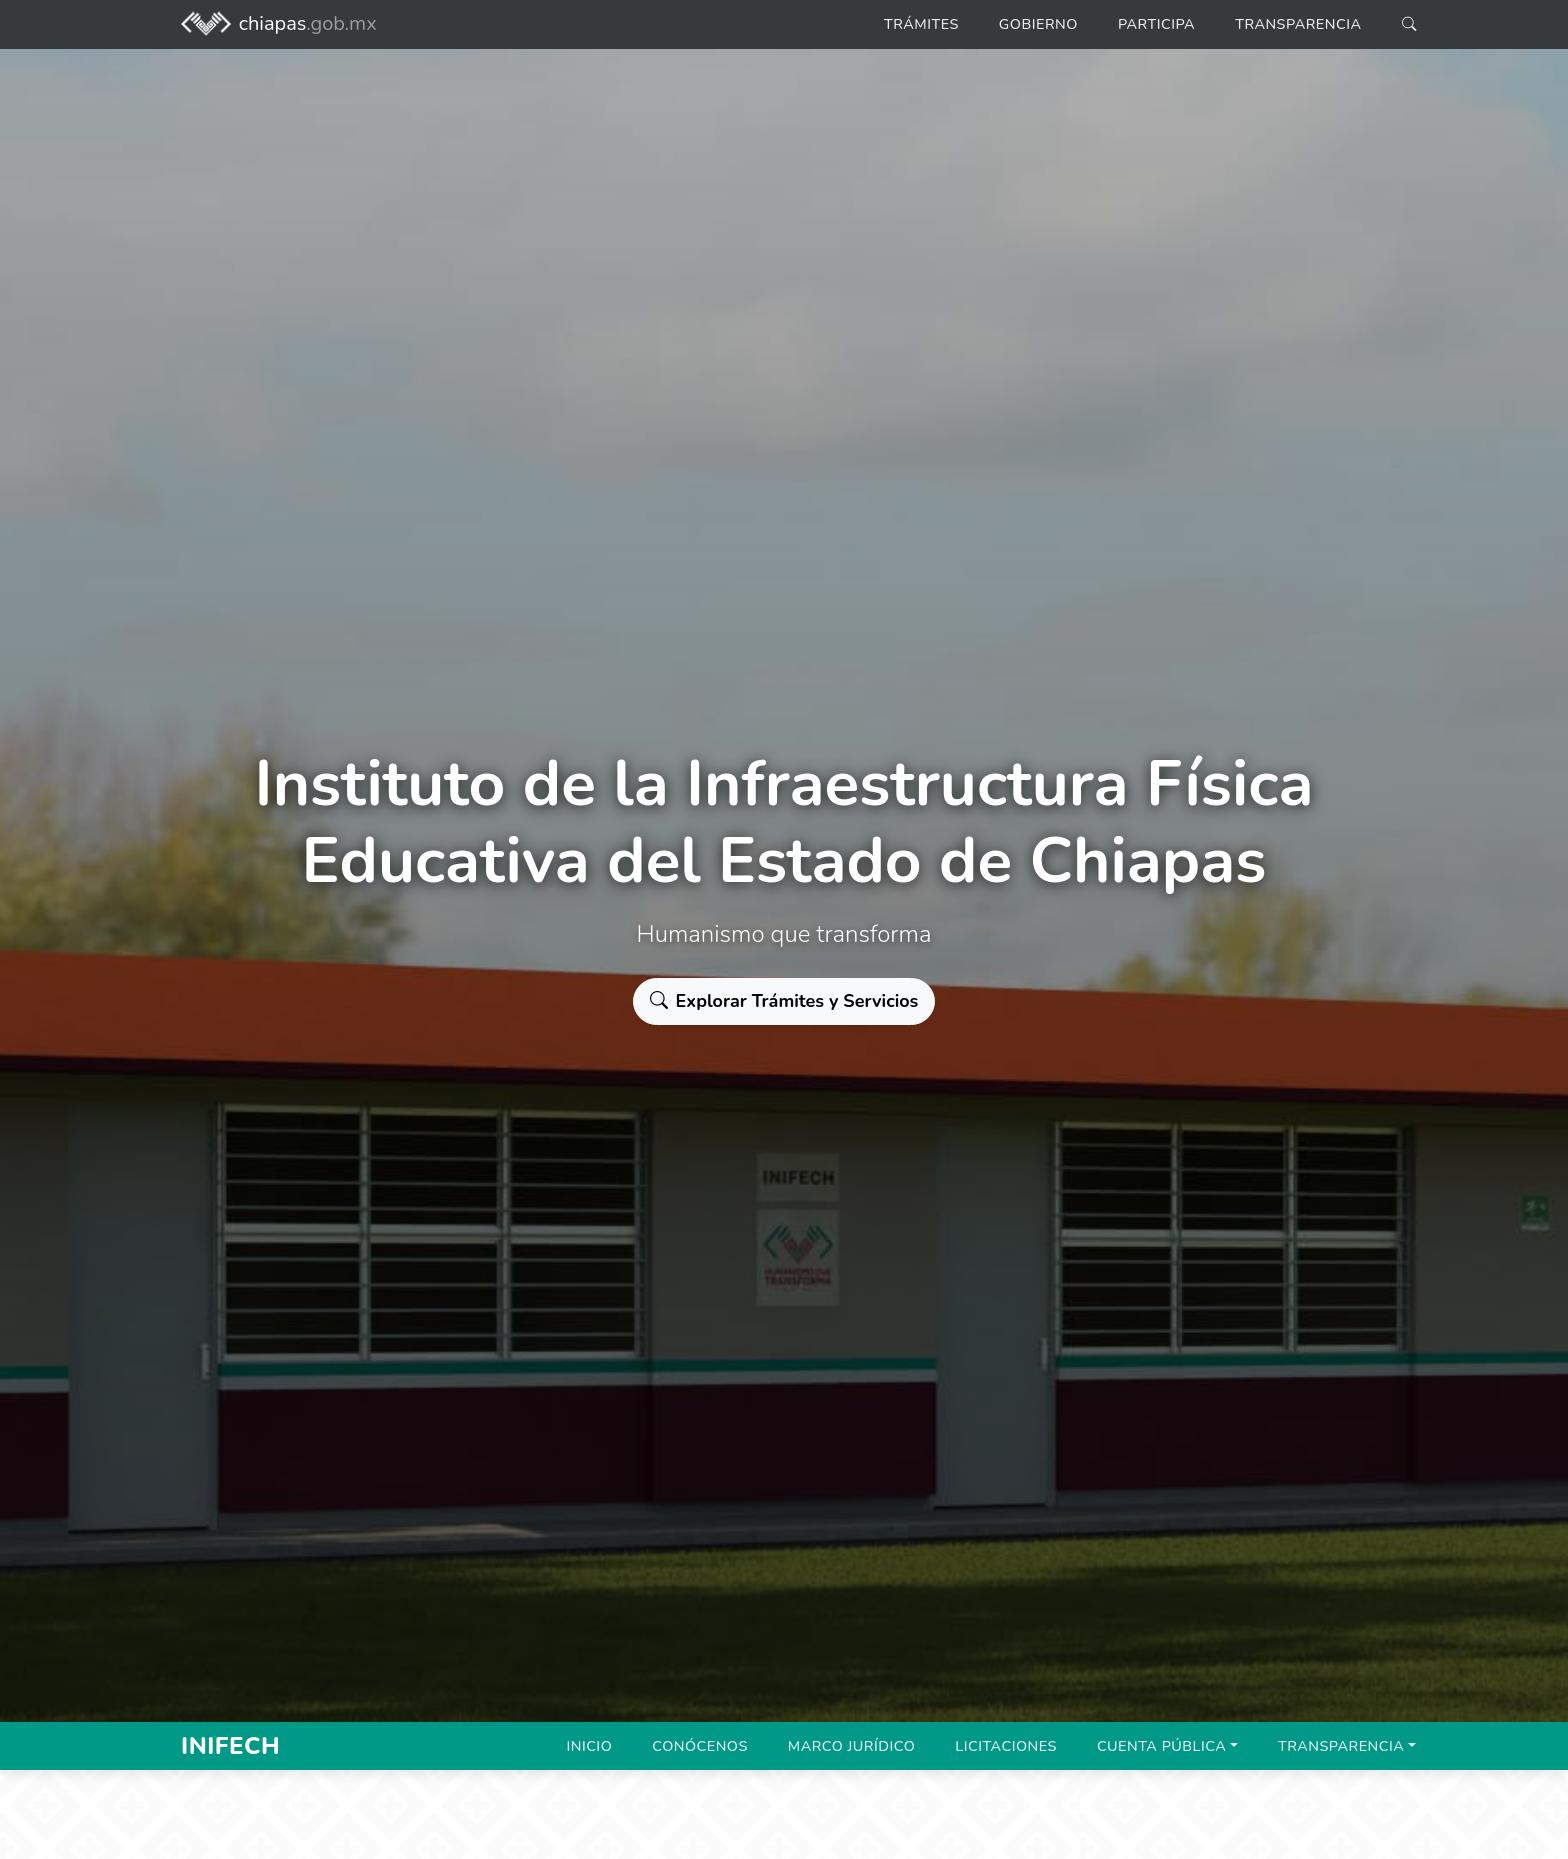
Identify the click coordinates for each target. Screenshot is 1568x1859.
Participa (1156, 24)
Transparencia (1298, 24)
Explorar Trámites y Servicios (784, 1001)
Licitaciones (1006, 1746)
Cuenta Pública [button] (1161, 1746)
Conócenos (700, 1746)
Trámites (921, 24)
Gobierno (1038, 24)
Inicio (589, 1746)
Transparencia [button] (1341, 1746)
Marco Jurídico (852, 1746)
